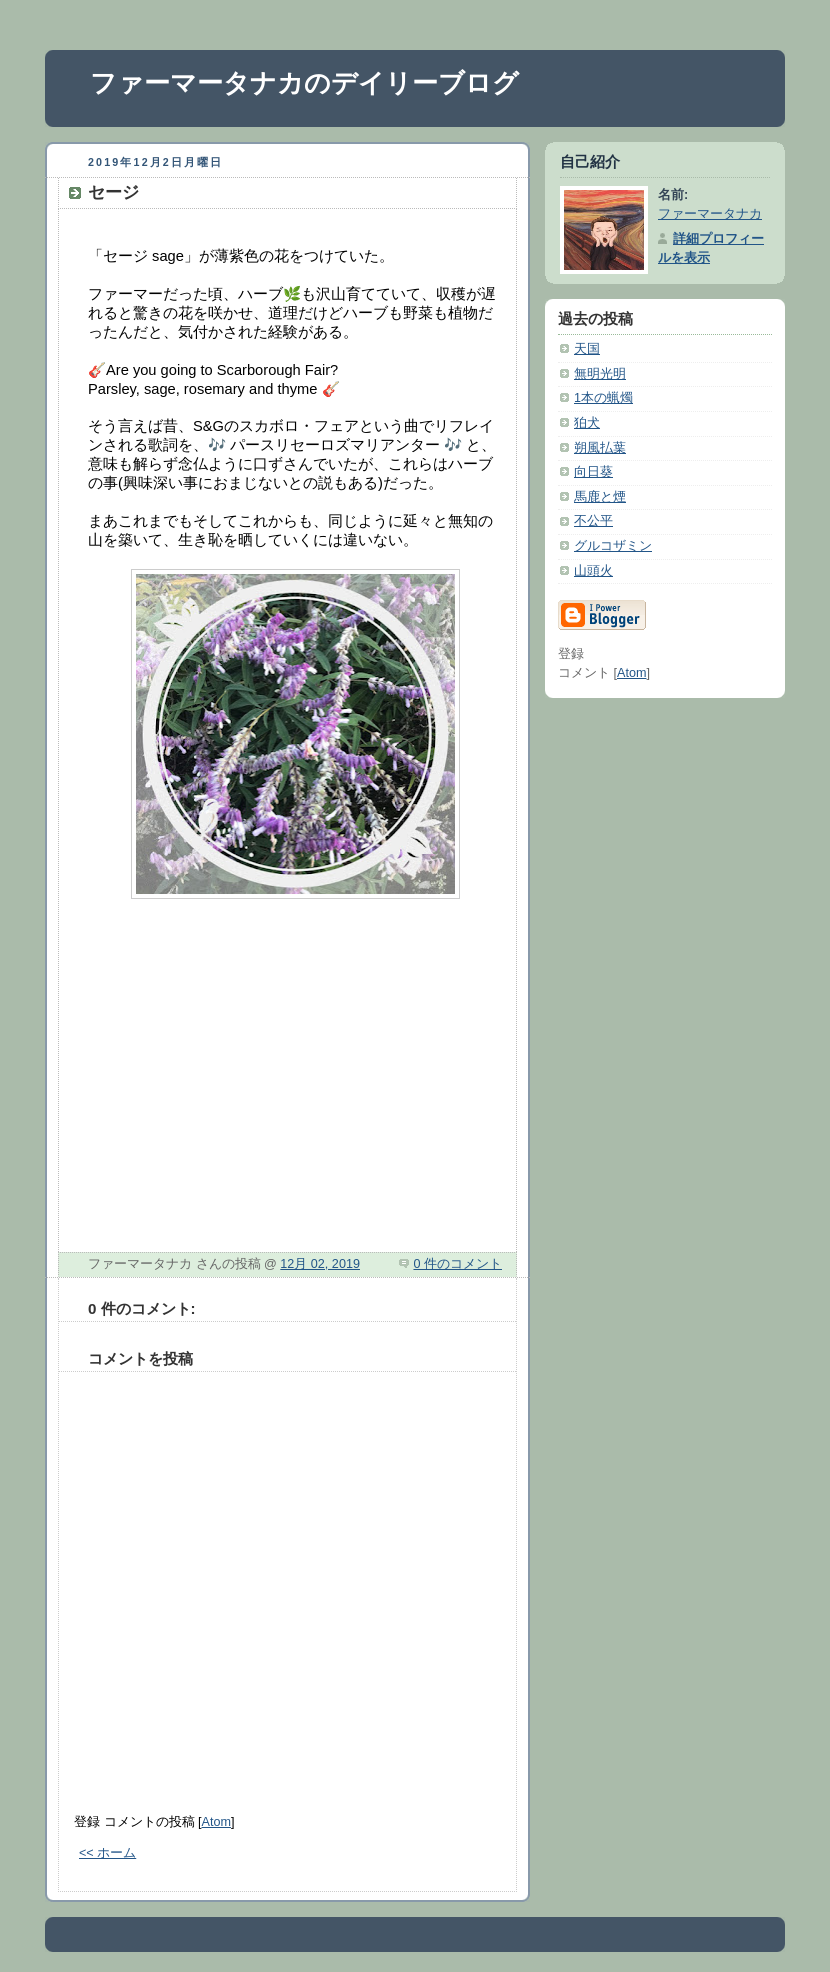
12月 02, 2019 (320, 1264)
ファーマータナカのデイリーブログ (304, 83)
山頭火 (593, 571)
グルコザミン (613, 546)
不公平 (593, 521)
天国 (587, 349)
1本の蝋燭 (603, 398)
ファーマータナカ (710, 214)
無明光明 (600, 374)
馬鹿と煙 (600, 497)
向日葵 (593, 472)
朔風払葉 (600, 448)
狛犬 (587, 423)
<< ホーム (107, 1853)
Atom (216, 1822)
